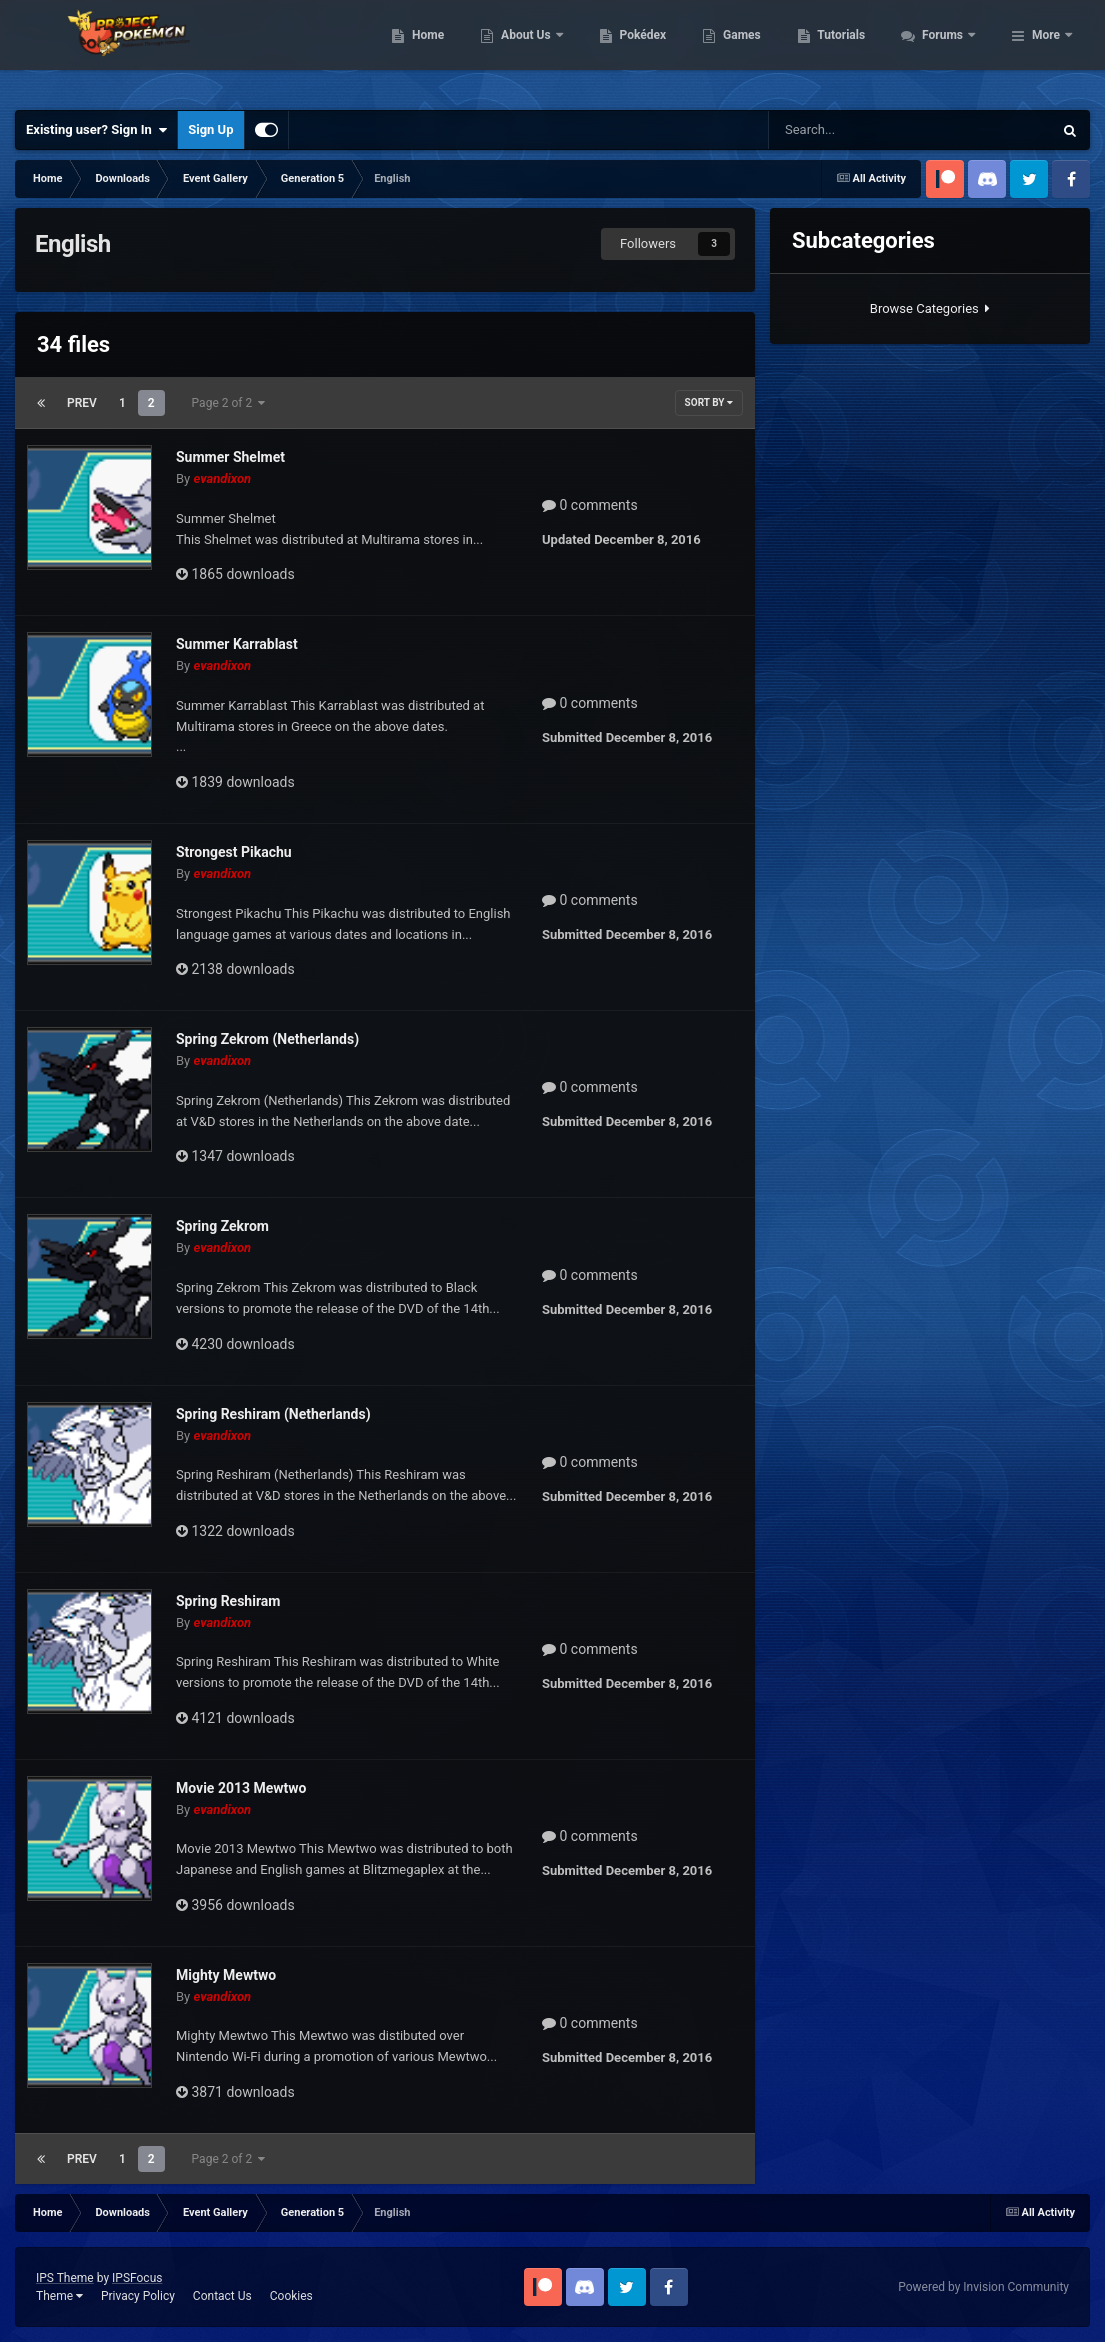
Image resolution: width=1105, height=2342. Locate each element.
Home (536, 50)
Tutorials (950, 50)
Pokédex (751, 50)
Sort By (709, 402)
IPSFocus (137, 2278)
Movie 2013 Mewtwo (241, 1788)
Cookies (291, 2296)
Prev (82, 403)
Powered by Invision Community (983, 2287)
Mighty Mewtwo (226, 1975)
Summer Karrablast (237, 644)
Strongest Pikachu (234, 852)
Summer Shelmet (230, 457)
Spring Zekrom (222, 1226)
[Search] (853, 130)
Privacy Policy (138, 2296)
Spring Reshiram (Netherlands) (273, 1414)
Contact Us (222, 2296)
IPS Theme (65, 2278)
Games (850, 50)
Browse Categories (930, 308)
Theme (59, 2296)
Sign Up (210, 129)
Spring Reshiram (228, 1601)
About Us (635, 50)
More (1046, 50)
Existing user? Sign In (96, 130)
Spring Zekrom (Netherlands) (267, 1039)
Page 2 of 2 (229, 403)
